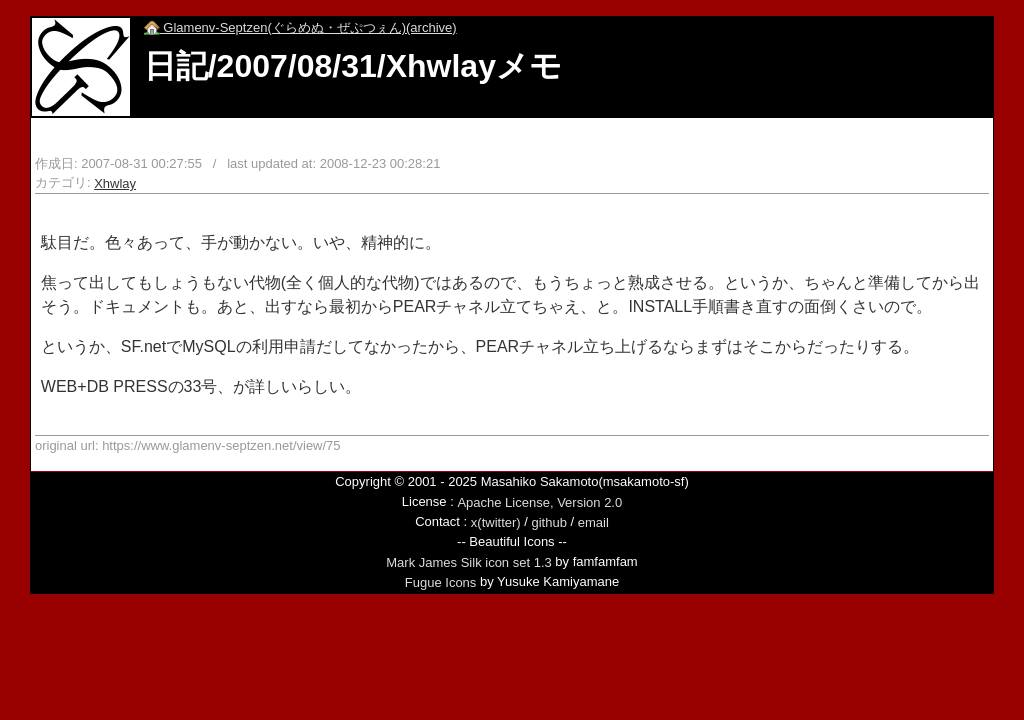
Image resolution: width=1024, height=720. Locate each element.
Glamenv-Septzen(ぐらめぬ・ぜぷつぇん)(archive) (300, 27)
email (593, 522)
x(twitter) (496, 522)
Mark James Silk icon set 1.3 (468, 562)
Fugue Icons (441, 582)
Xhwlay (115, 183)
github (548, 522)
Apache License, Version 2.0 (539, 502)
